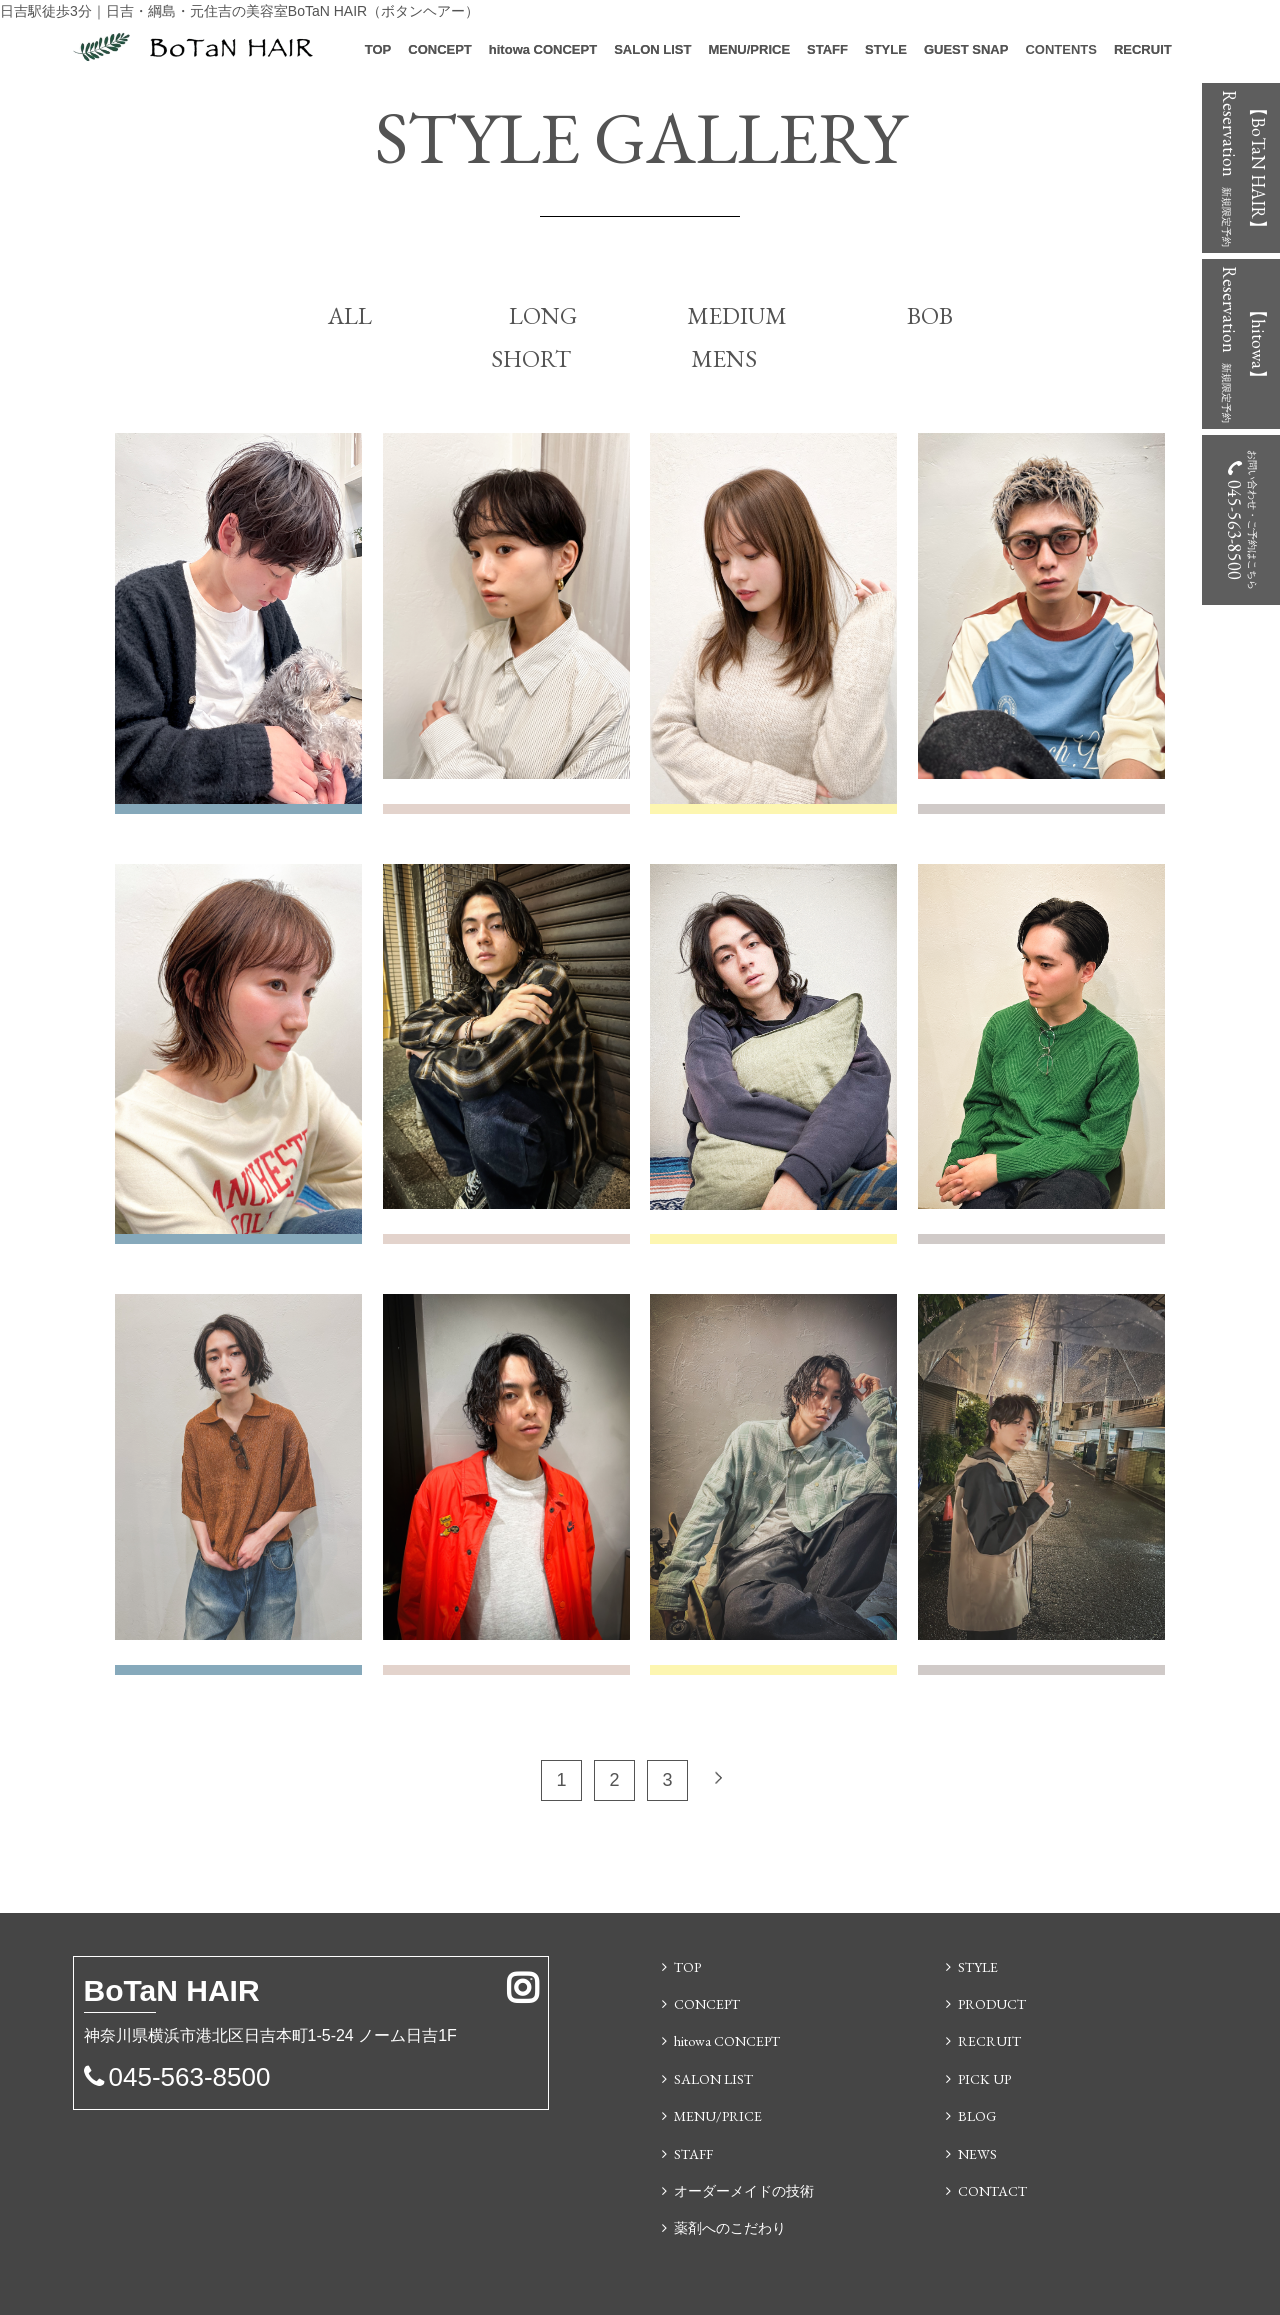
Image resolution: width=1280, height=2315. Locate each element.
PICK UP (984, 2079)
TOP (378, 49)
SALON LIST (652, 49)
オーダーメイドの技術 (744, 2191)
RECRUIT (1143, 49)
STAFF (827, 49)
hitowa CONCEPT (543, 49)
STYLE (886, 49)
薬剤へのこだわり (730, 2228)
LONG (543, 315)
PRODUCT (992, 2004)
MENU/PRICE (749, 49)
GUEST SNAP (966, 49)
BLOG (977, 2116)
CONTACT (992, 2191)
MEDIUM (737, 315)
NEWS (977, 2154)
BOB (930, 315)
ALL (350, 315)
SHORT (531, 358)
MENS (724, 358)
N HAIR (172, 1993)
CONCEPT (440, 49)
